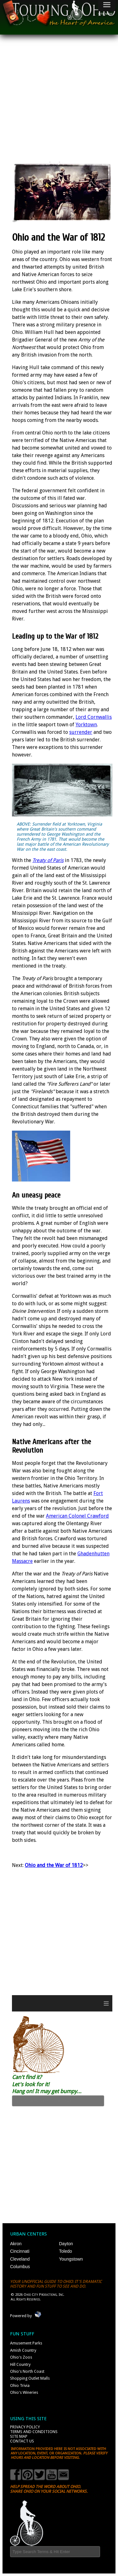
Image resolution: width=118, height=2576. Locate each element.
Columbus (20, 2266)
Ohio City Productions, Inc (43, 2294)
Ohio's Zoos (21, 2357)
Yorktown (86, 725)
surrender (80, 732)
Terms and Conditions (34, 2431)
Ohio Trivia (20, 2385)
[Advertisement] (59, 103)
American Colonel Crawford (77, 1516)
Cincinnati (19, 2251)
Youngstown (71, 2259)
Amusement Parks (26, 2343)
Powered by (21, 2315)
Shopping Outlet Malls (30, 2378)
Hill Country (20, 2364)
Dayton (66, 2243)
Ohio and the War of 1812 (54, 1865)
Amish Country (23, 2350)
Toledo (65, 2251)
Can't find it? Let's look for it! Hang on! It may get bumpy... (46, 2084)
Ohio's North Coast (27, 2371)
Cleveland (20, 2259)
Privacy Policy (25, 2427)
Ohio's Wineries (24, 2392)
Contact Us (22, 2441)
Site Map (18, 2436)
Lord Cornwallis (94, 717)
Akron (16, 2243)
